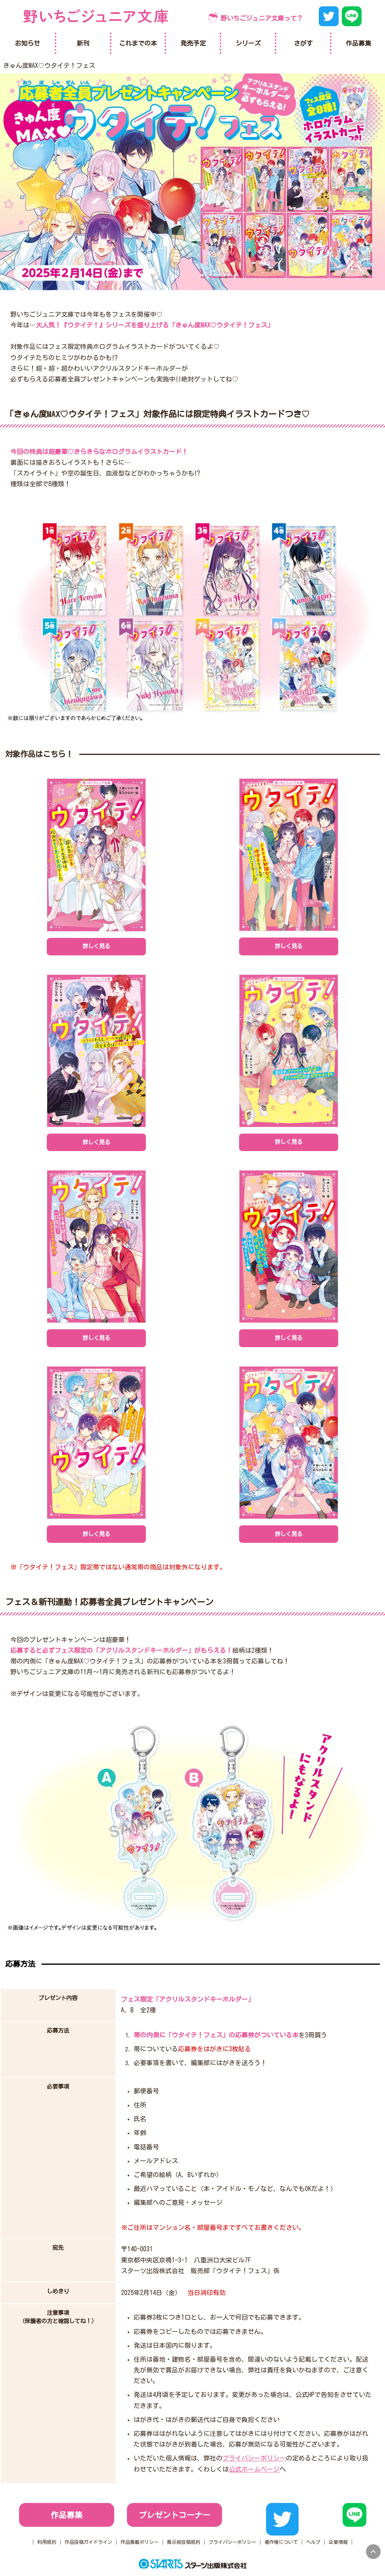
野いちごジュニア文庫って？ (261, 18)
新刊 (83, 43)
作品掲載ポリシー (140, 2541)
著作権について (281, 2541)
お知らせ (27, 43)
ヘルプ (313, 2541)
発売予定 (193, 43)
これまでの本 (138, 43)
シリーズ (248, 43)
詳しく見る (96, 946)
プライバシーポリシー (254, 2458)
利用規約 (46, 2541)
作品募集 (66, 2515)
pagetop (373, 2551)
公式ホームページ (254, 2469)
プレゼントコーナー (174, 2515)
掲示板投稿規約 (183, 2541)
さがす (303, 43)
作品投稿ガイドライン (88, 2541)
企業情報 (338, 2541)
